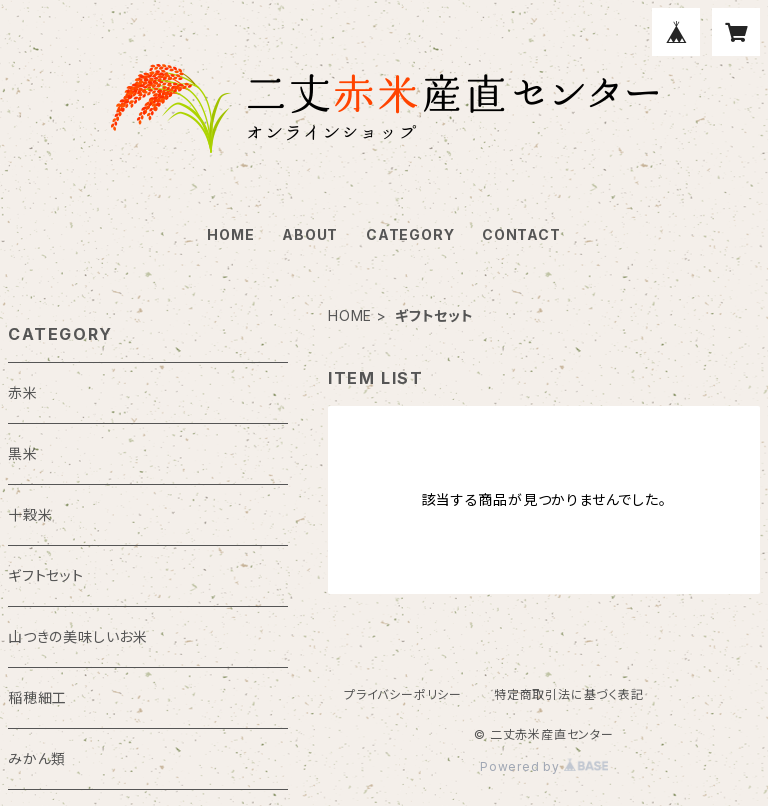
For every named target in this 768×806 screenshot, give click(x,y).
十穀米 (30, 514)
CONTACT (521, 234)
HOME (230, 234)
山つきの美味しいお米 (78, 636)
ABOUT (310, 234)
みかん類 (37, 758)
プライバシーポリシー (403, 694)
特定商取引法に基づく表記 (569, 694)
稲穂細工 (37, 697)
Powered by (544, 766)
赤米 (23, 392)
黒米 (23, 453)
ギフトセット (46, 575)
